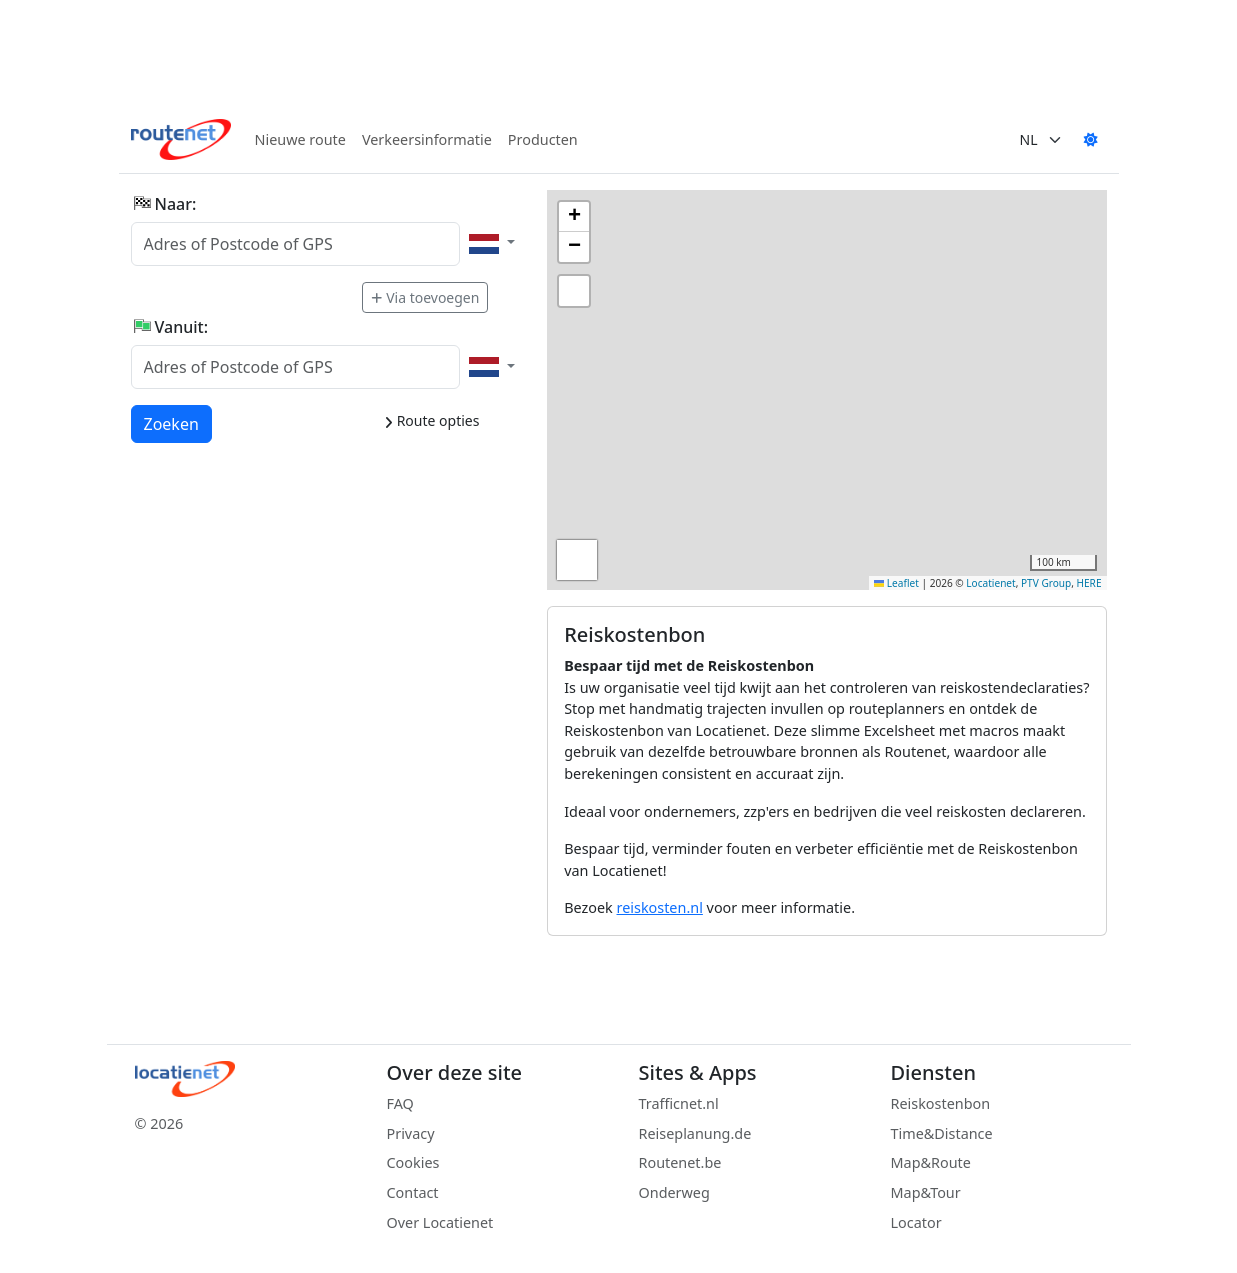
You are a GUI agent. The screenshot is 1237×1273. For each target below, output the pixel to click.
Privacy (411, 1133)
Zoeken (172, 423)
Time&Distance (942, 1133)
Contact (413, 1192)
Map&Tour (926, 1192)
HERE (1089, 583)
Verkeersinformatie (427, 139)
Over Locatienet (440, 1222)
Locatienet (990, 583)
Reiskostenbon (941, 1103)
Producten (543, 139)
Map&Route (931, 1162)
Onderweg (674, 1192)
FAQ (400, 1103)
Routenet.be (680, 1162)
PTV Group (1046, 583)
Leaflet (896, 583)
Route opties (431, 420)
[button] (574, 217)
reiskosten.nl (660, 907)
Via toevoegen (425, 297)
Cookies (413, 1162)
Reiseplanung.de (695, 1133)
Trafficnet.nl (679, 1103)
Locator (916, 1222)
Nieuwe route (300, 139)
